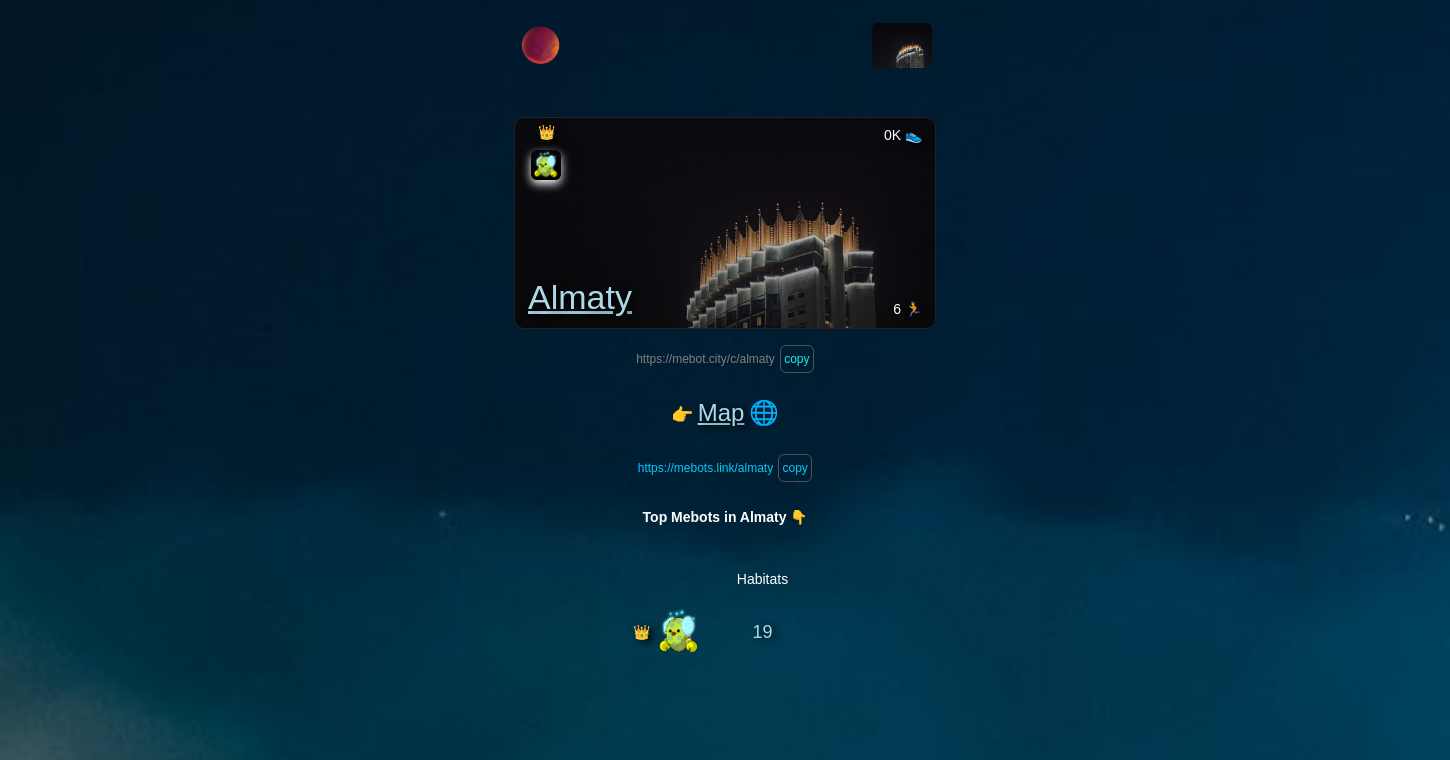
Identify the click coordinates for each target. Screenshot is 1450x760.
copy (797, 359)
